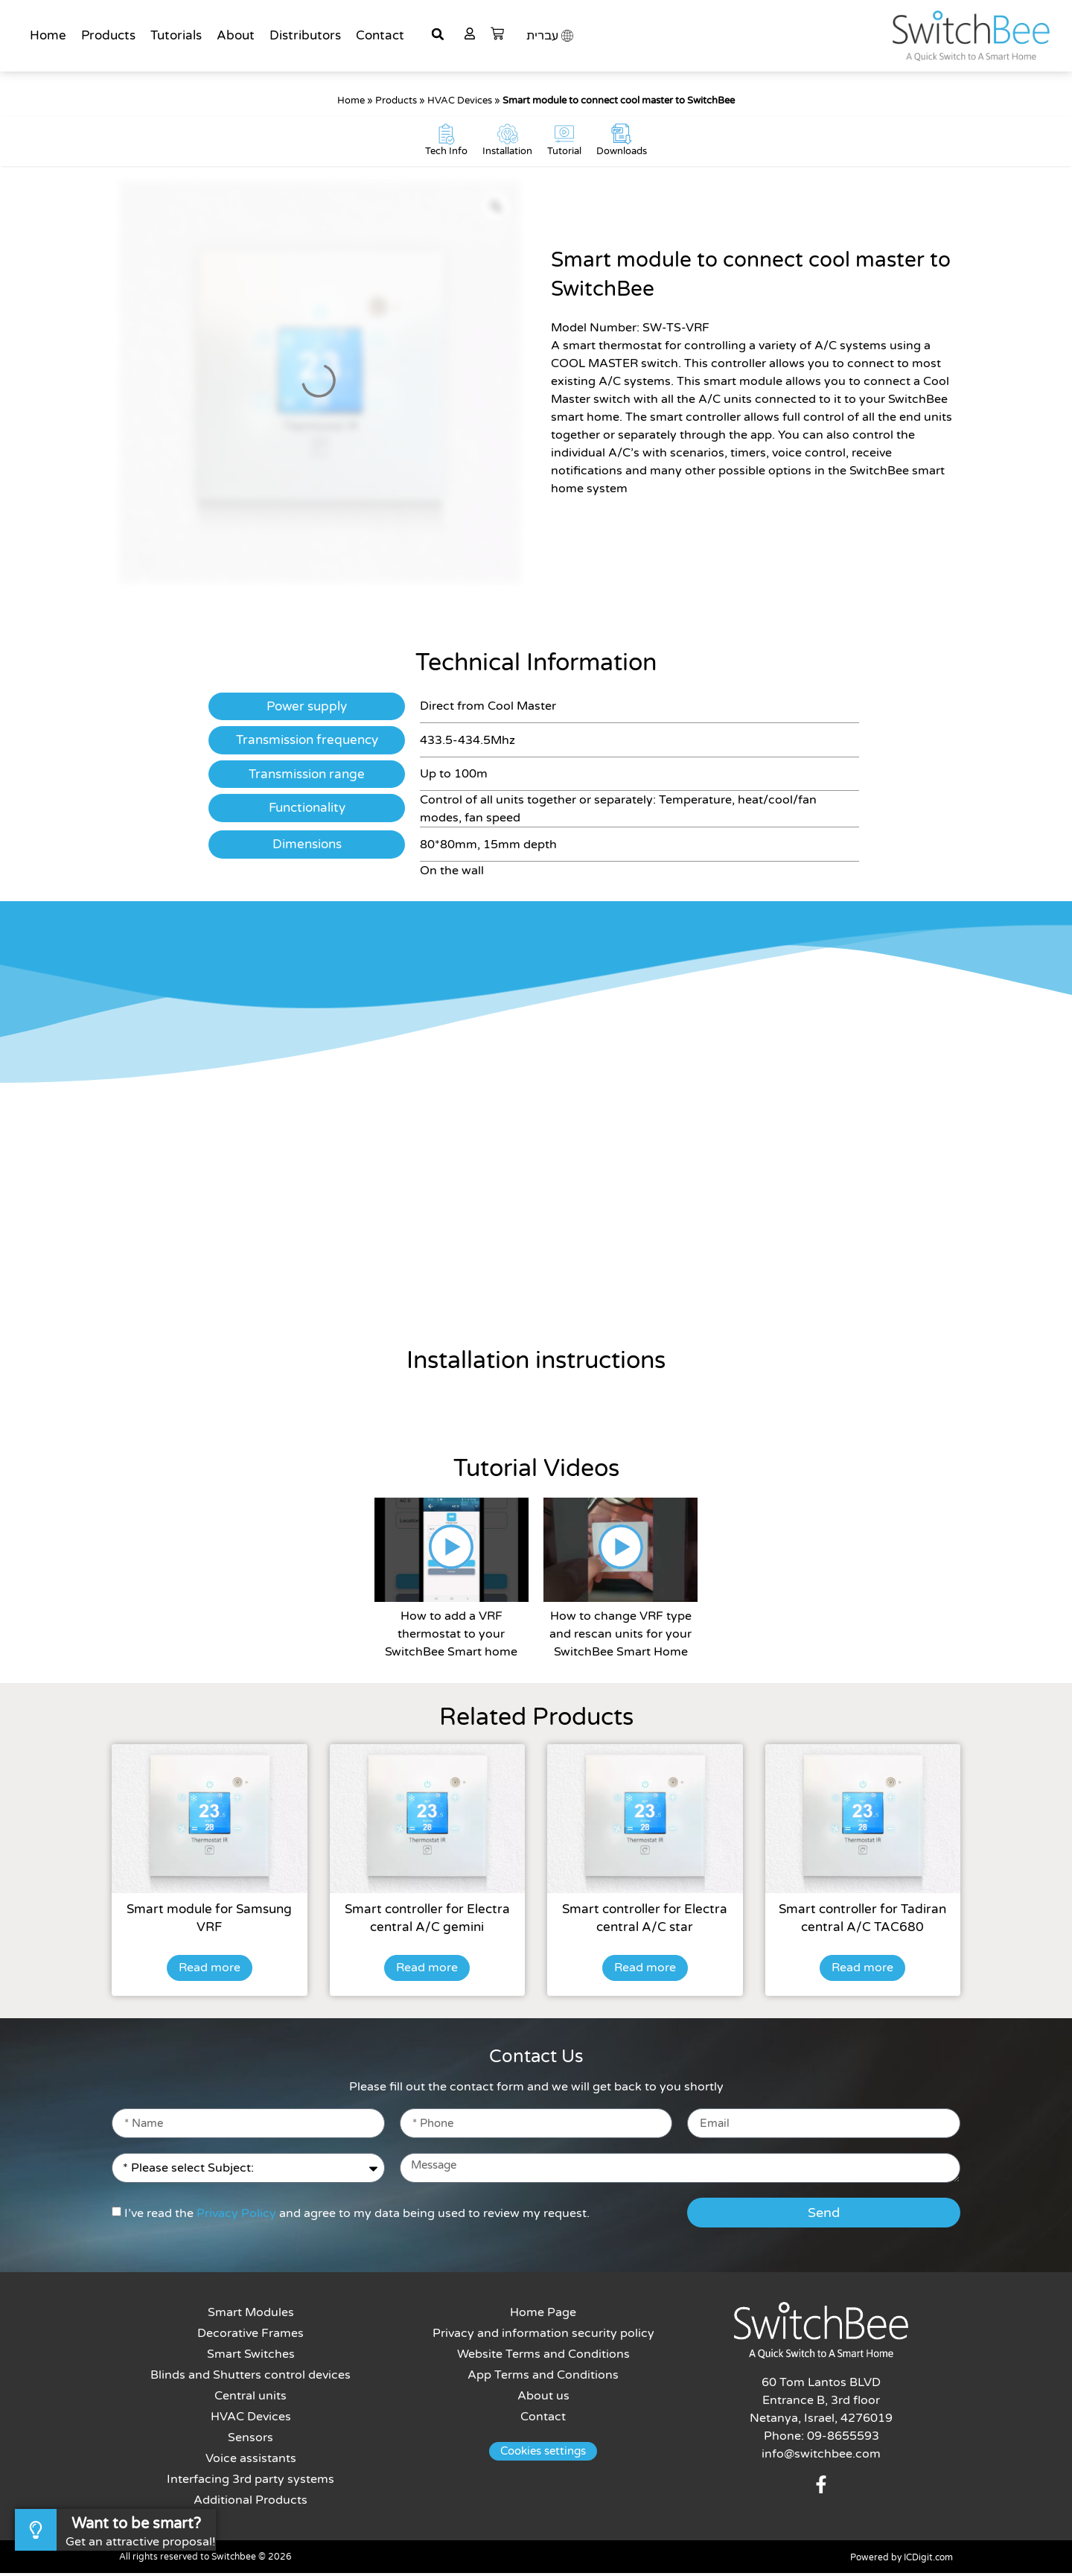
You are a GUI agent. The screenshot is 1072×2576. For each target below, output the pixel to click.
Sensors (250, 2440)
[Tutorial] (564, 135)
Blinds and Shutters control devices (250, 2377)
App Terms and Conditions (543, 2377)
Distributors (305, 35)
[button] (438, 34)
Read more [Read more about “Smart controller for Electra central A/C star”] (645, 1970)
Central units (250, 2398)
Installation (507, 154)
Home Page (544, 2315)
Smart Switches (251, 2357)
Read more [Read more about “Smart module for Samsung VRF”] (209, 1970)
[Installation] (508, 135)
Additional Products (250, 2503)
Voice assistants (250, 2461)
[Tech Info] (447, 135)
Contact (380, 35)
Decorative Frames (250, 2336)
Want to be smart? (136, 2524)
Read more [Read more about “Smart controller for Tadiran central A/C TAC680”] (862, 1970)
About (236, 35)
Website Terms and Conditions (543, 2357)
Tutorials (176, 35)
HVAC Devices (459, 100)
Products (108, 35)
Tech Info (446, 154)
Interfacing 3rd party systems (250, 2482)
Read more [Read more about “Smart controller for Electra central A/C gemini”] (427, 1970)
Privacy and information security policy (543, 2336)
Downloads (621, 154)
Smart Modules (251, 2315)
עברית (542, 35)
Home (48, 35)
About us (543, 2398)
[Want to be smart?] (36, 2530)
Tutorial (564, 154)
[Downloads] (622, 135)
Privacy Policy (236, 2216)
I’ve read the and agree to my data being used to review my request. (357, 2216)
